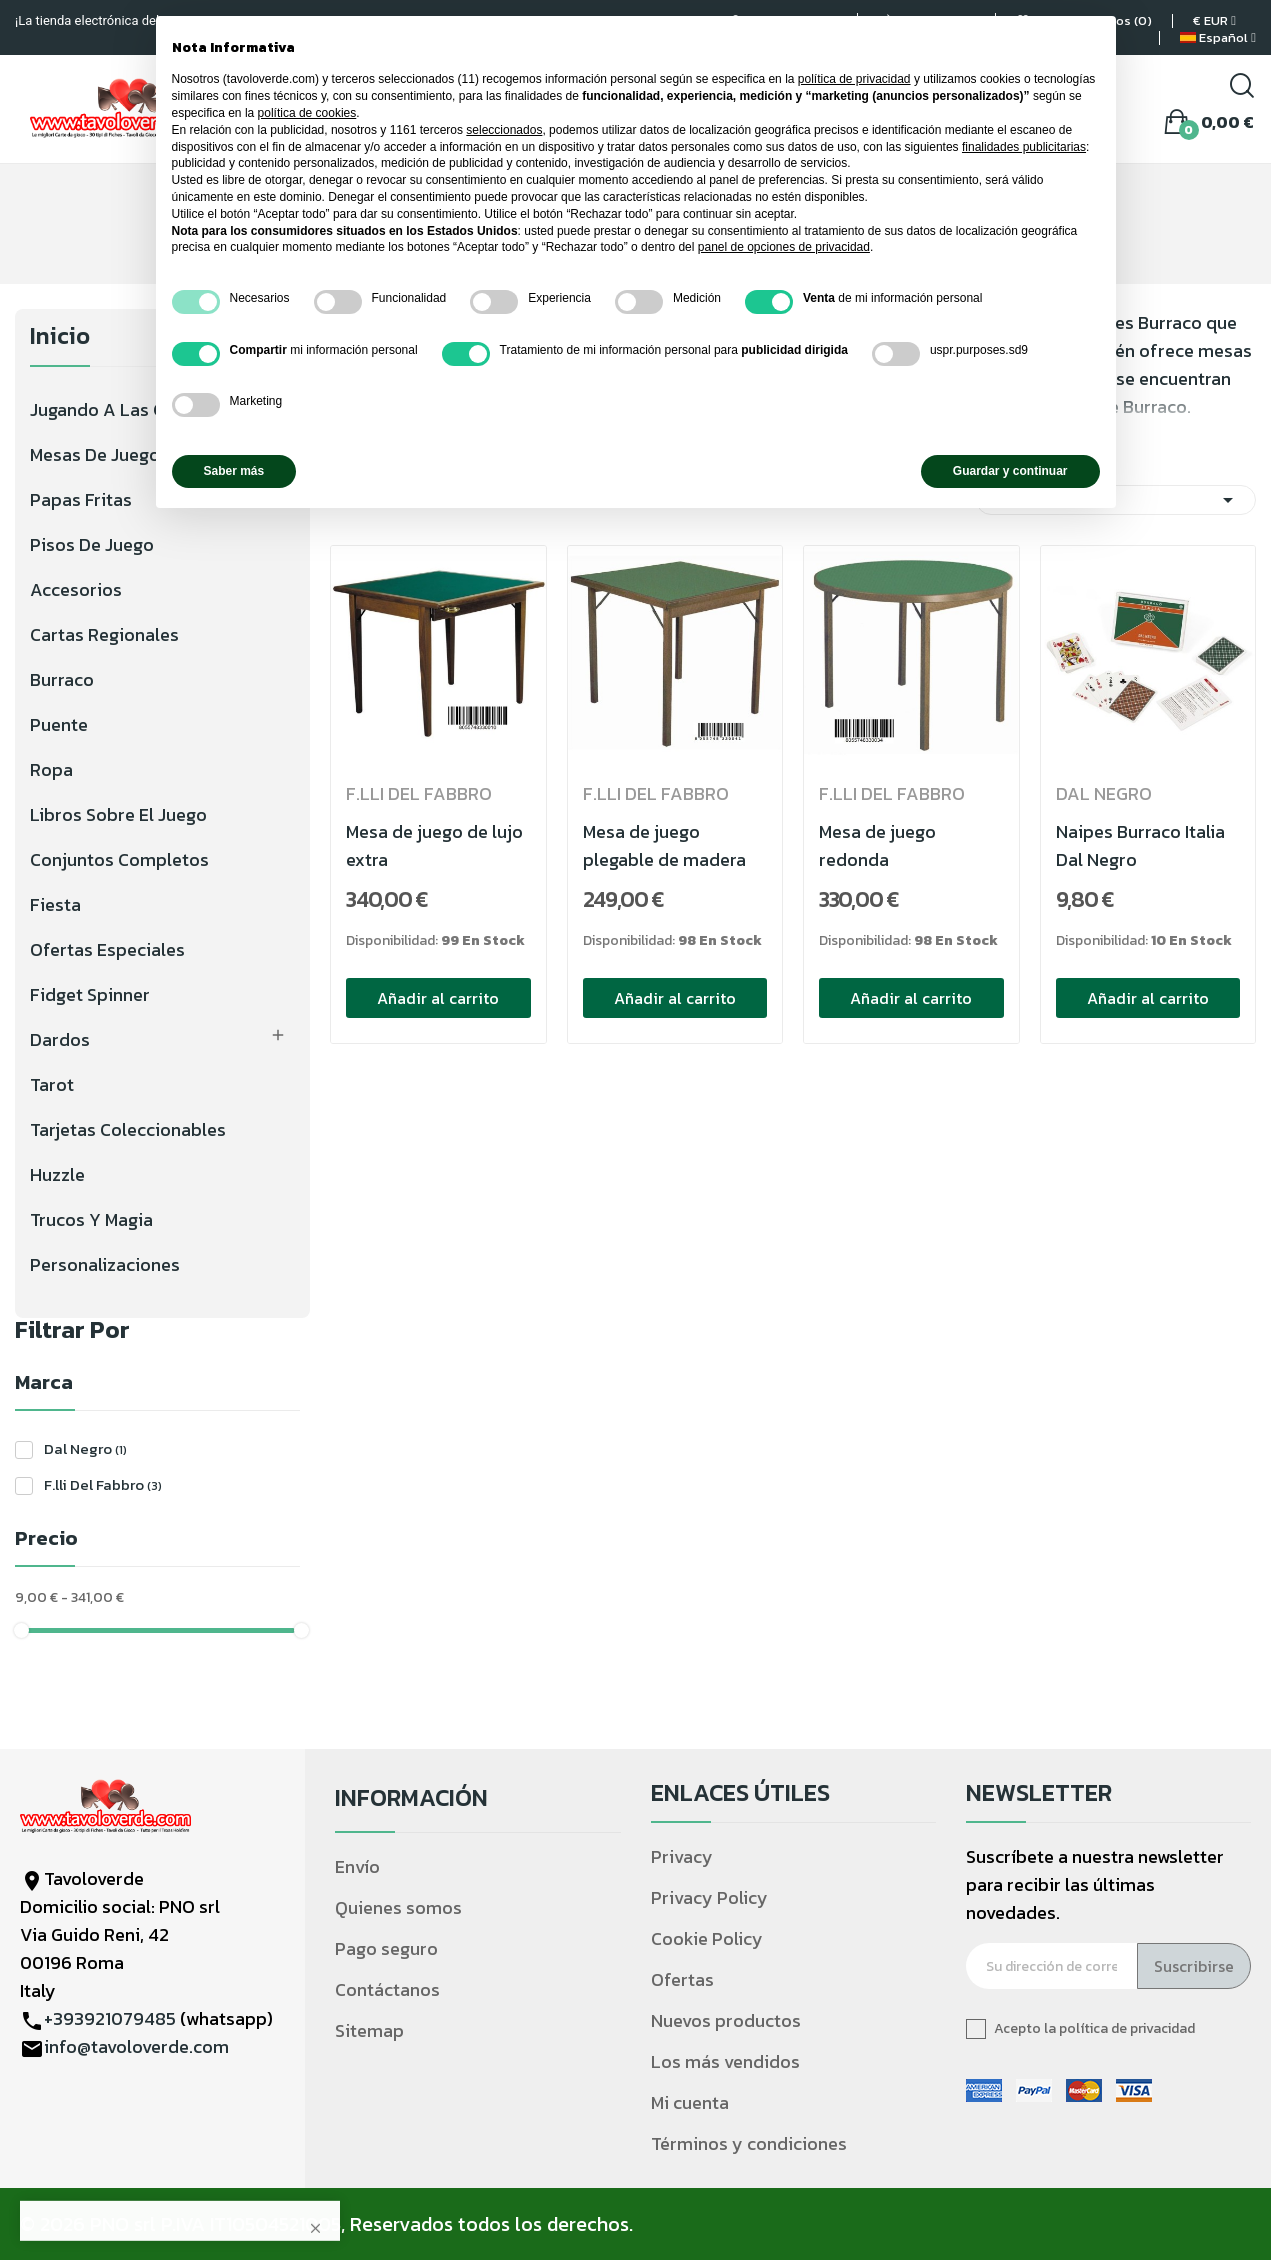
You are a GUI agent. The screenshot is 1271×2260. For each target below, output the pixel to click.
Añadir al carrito (438, 998)
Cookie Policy (707, 1938)
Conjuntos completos (119, 859)
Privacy (682, 1856)
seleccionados (504, 130)
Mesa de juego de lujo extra (434, 845)
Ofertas (682, 1979)
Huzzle (57, 1174)
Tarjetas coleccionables (128, 1129)
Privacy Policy (709, 1897)
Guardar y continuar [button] (1010, 471)
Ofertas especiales (107, 949)
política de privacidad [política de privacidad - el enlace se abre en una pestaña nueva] (854, 79)
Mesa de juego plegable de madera (664, 845)
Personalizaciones (105, 1264)
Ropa (51, 769)
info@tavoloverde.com (136, 2046)
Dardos (60, 1039)
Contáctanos (387, 1989)
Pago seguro (386, 1948)
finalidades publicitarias (1024, 147)
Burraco (62, 679)
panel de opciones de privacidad (784, 247)
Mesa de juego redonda (877, 845)
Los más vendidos (725, 2061)
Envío (357, 1866)
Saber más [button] (234, 471)
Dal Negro (85, 1449)
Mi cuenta (690, 2102)
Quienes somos (398, 1907)
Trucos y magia (91, 1219)
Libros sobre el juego (118, 814)
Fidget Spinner (90, 994)
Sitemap (369, 2030)
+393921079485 (110, 2018)
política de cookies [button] (307, 113)
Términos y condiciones (749, 2143)
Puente (59, 724)
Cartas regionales (104, 634)
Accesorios (76, 589)
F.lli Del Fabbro (103, 1485)
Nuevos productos (726, 2020)
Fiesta (55, 904)
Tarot (52, 1084)
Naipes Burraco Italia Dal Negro (1140, 845)
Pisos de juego (92, 544)
